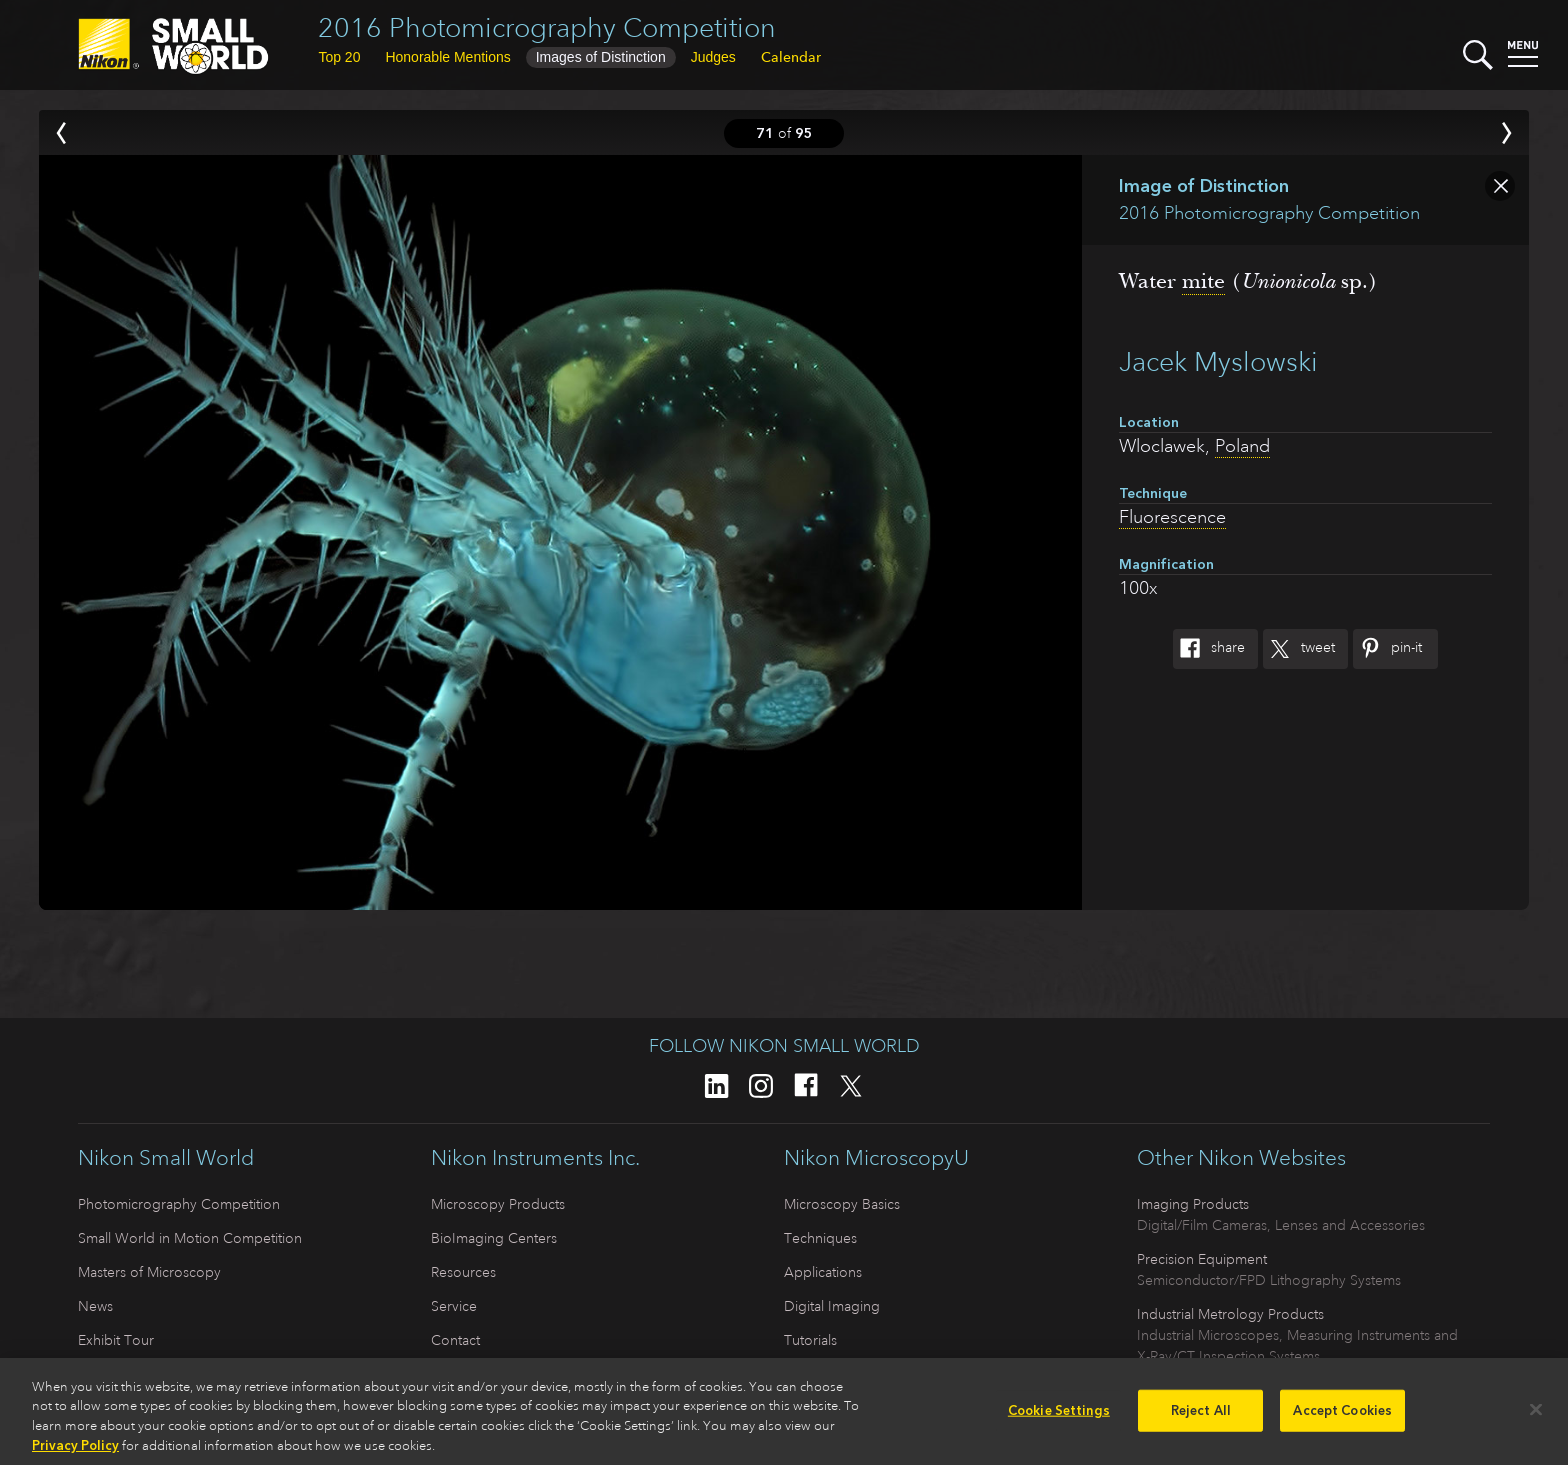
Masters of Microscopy (149, 1272)
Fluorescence (1172, 517)
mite (1203, 281)
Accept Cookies (1342, 1416)
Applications (823, 1272)
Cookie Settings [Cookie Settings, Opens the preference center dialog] (1059, 1416)
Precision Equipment (1202, 1259)
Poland (1242, 446)
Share (1209, 649)
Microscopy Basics (842, 1204)
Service (454, 1306)
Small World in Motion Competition (190, 1238)
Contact (455, 1340)
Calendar (791, 57)
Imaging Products (1193, 1204)
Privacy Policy (75, 1452)
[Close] (1536, 1416)
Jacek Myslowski (1218, 361)
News (95, 1306)
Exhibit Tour (116, 1340)
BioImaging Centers (494, 1238)
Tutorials (810, 1340)
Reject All (1201, 1416)
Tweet (1299, 649)
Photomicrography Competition (179, 1204)
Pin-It (1387, 649)
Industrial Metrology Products (1230, 1314)
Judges (713, 57)
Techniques (820, 1238)
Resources (463, 1272)
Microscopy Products (498, 1204)
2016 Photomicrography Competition (547, 27)
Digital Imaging (832, 1306)
